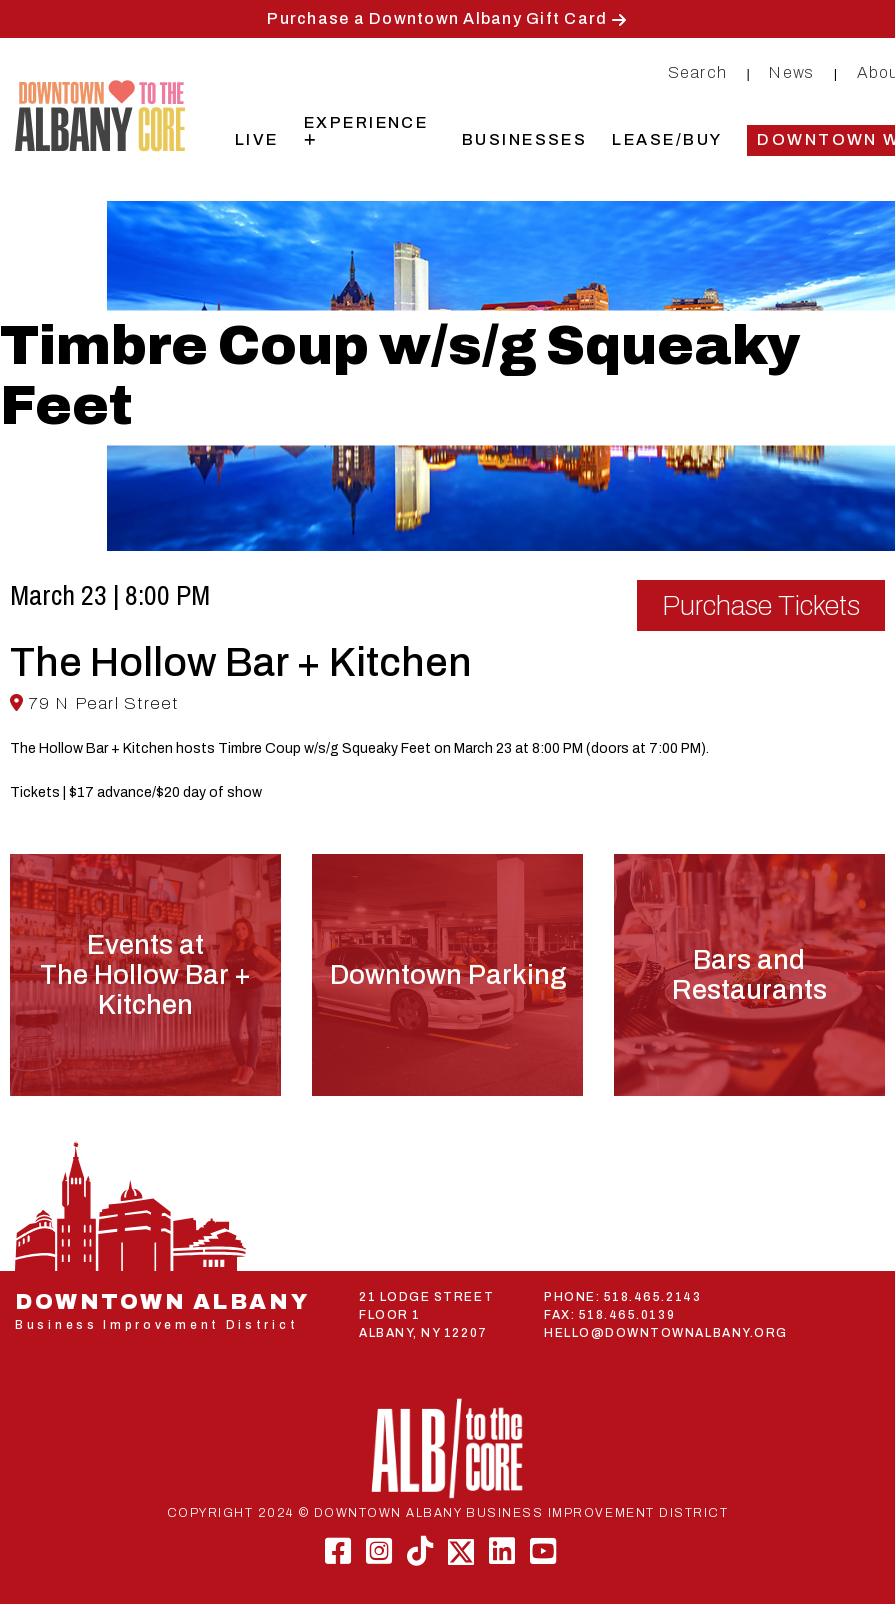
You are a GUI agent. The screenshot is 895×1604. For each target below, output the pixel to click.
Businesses (525, 139)
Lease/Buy (667, 139)
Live (257, 139)
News (791, 72)
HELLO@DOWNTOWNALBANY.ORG (666, 1333)
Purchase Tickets (761, 605)
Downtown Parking (448, 975)
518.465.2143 (652, 1297)
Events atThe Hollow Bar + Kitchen (145, 975)
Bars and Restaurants (749, 975)
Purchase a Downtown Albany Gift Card (437, 18)
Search (698, 72)
